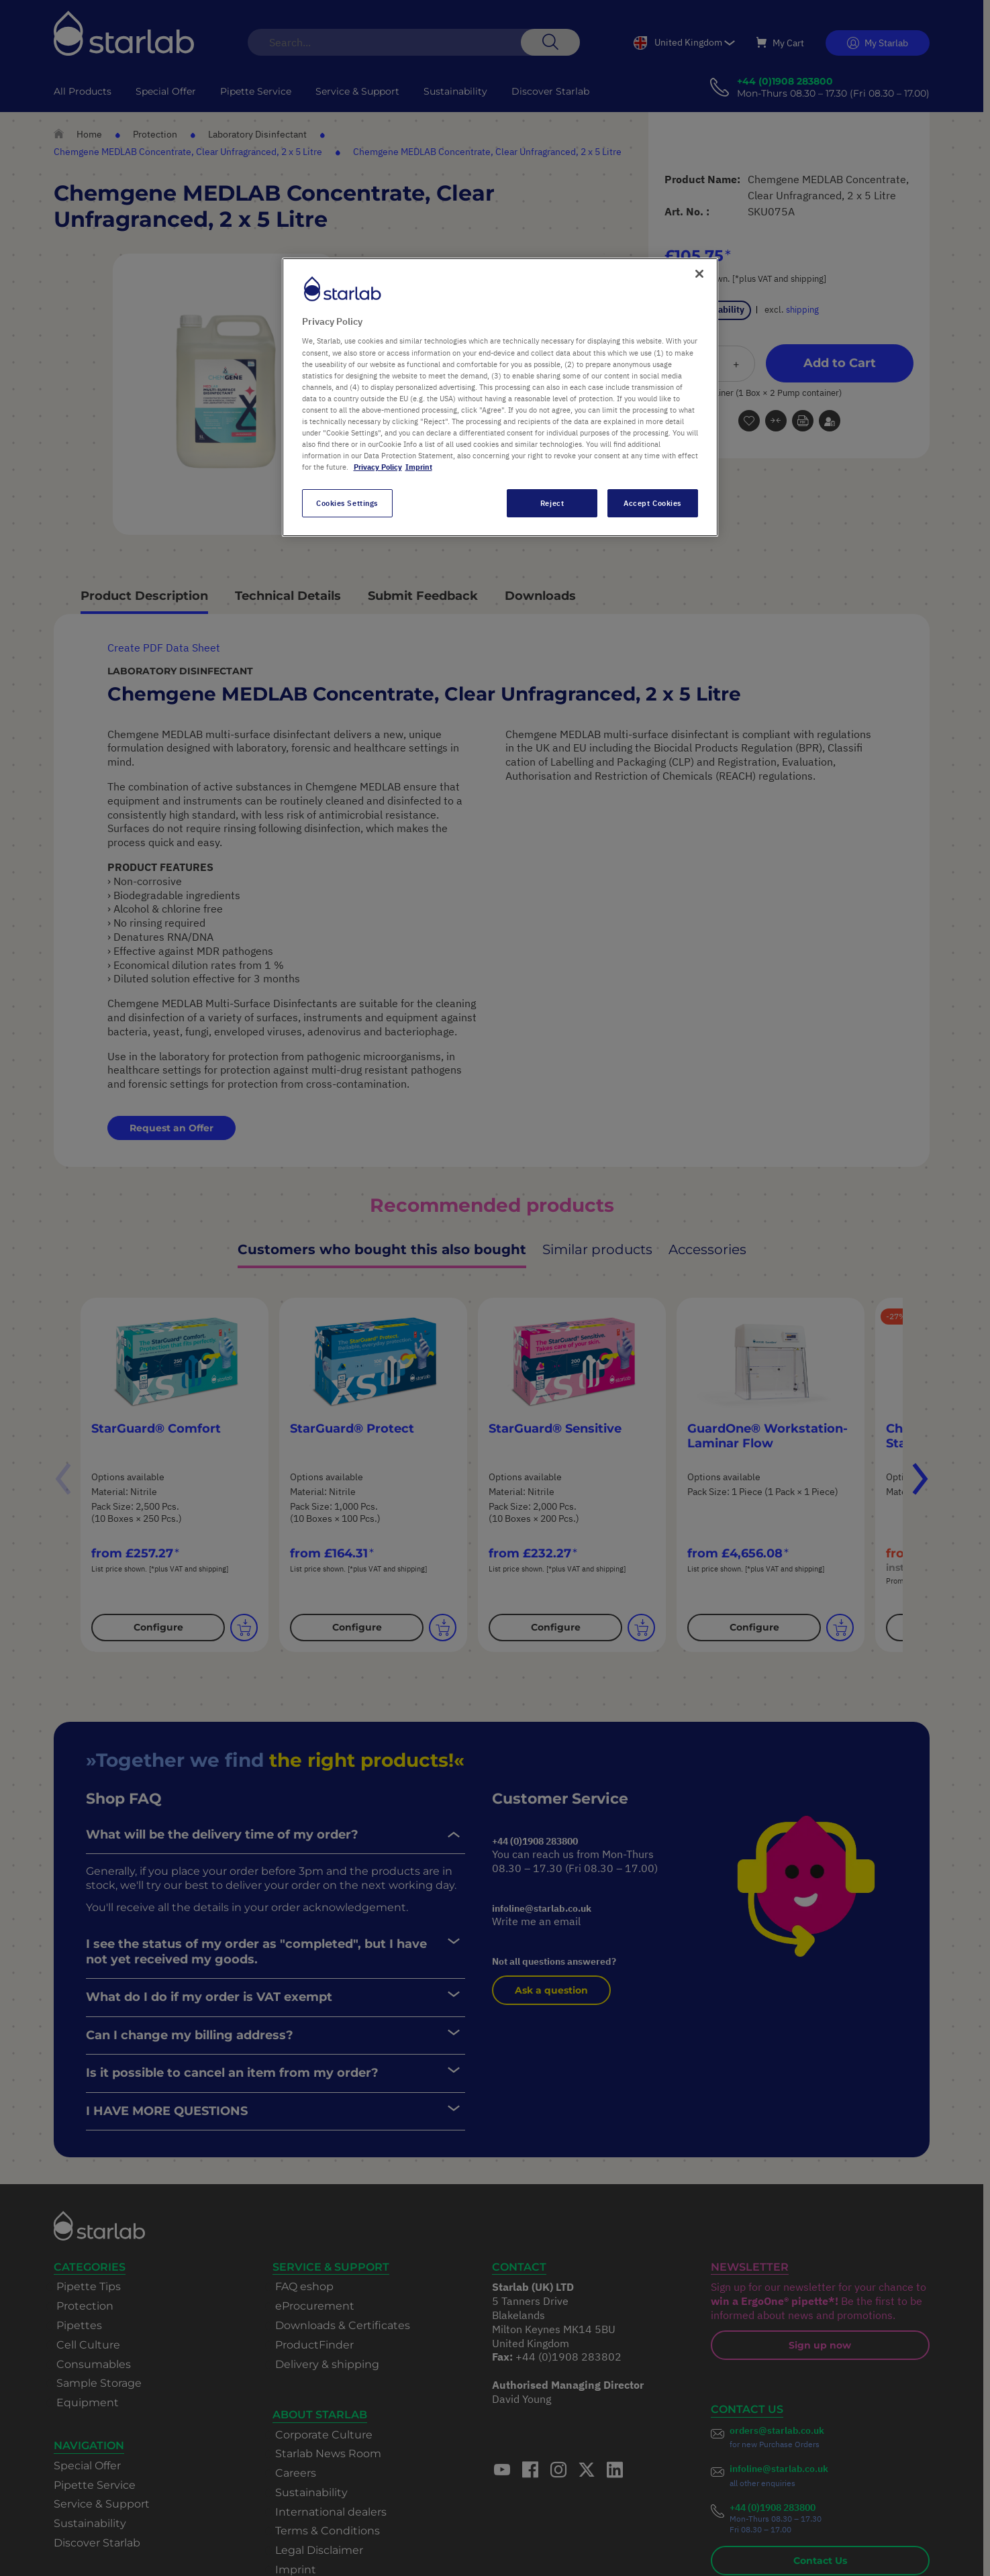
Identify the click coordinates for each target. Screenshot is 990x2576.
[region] (500, 397)
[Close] (699, 274)
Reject (552, 503)
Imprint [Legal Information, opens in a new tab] (418, 467)
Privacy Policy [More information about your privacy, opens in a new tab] (378, 467)
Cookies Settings (347, 503)
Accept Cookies (652, 503)
